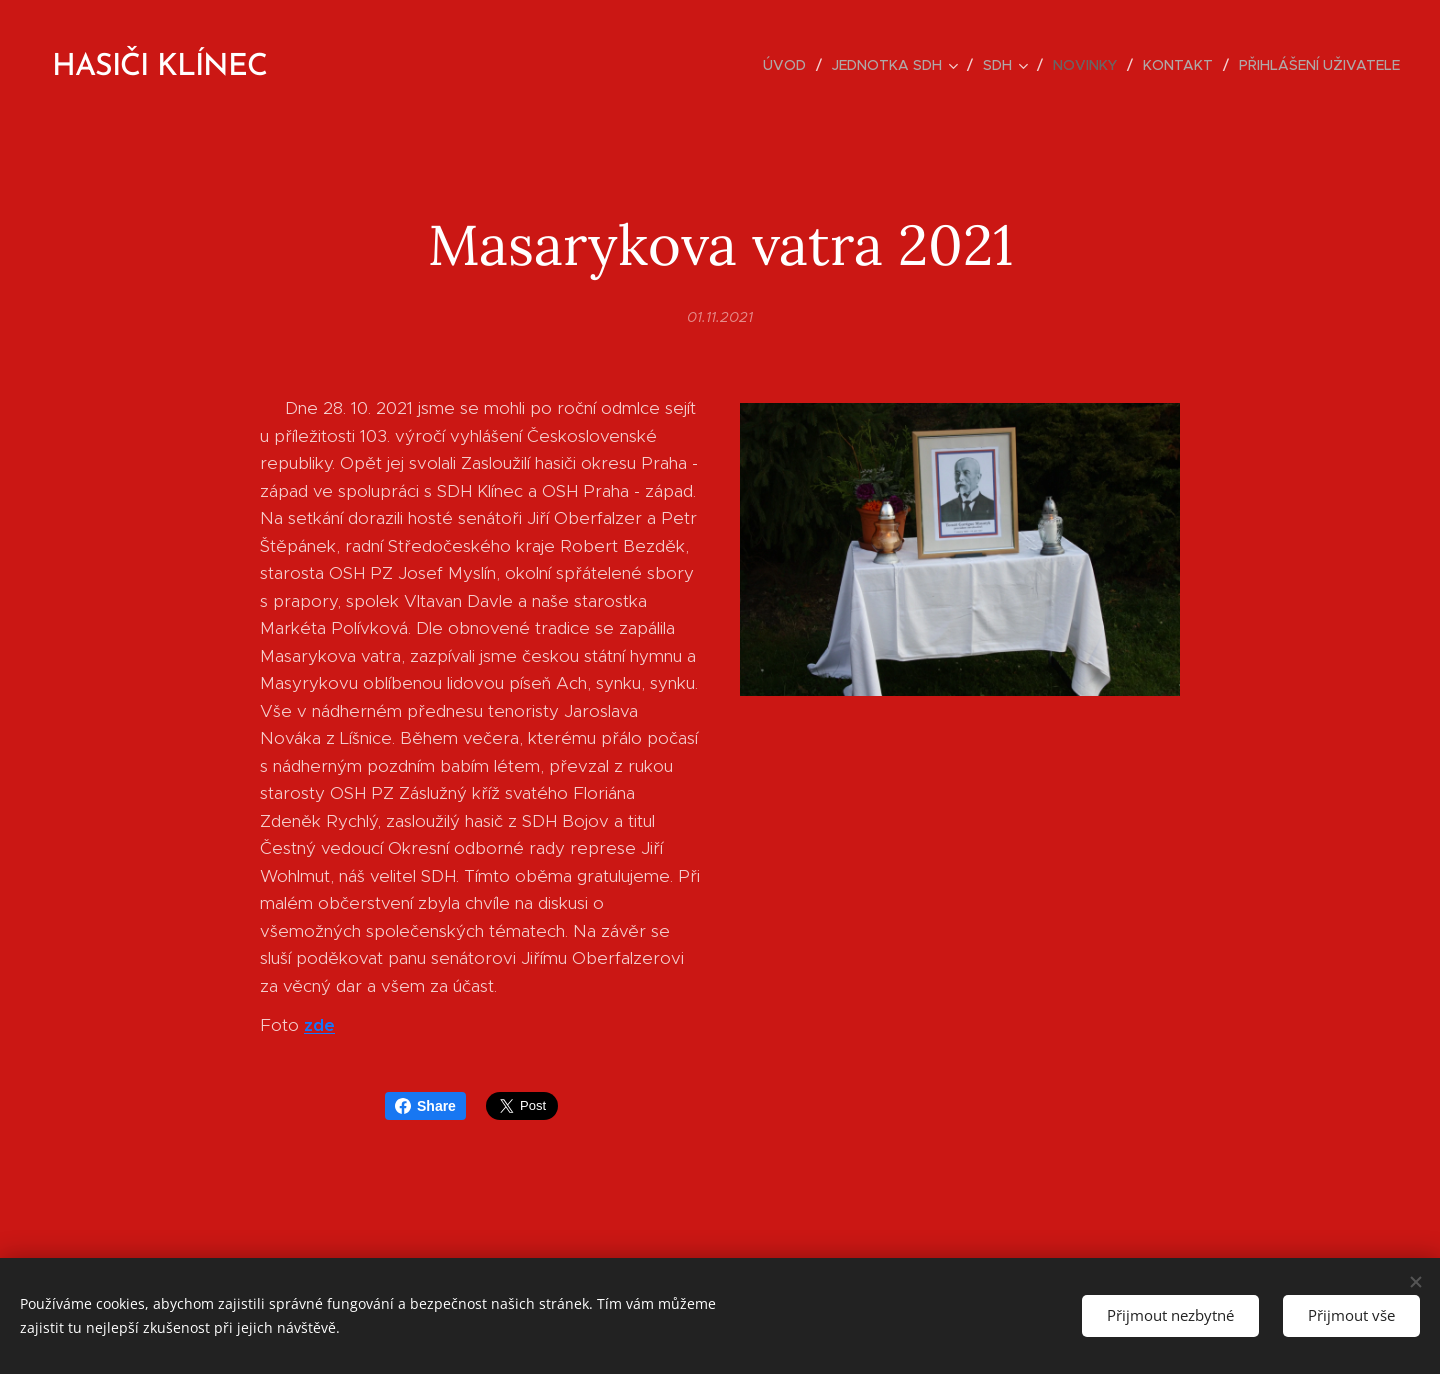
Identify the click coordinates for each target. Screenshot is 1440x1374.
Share (425, 1106)
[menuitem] (790, 65)
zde (319, 1025)
